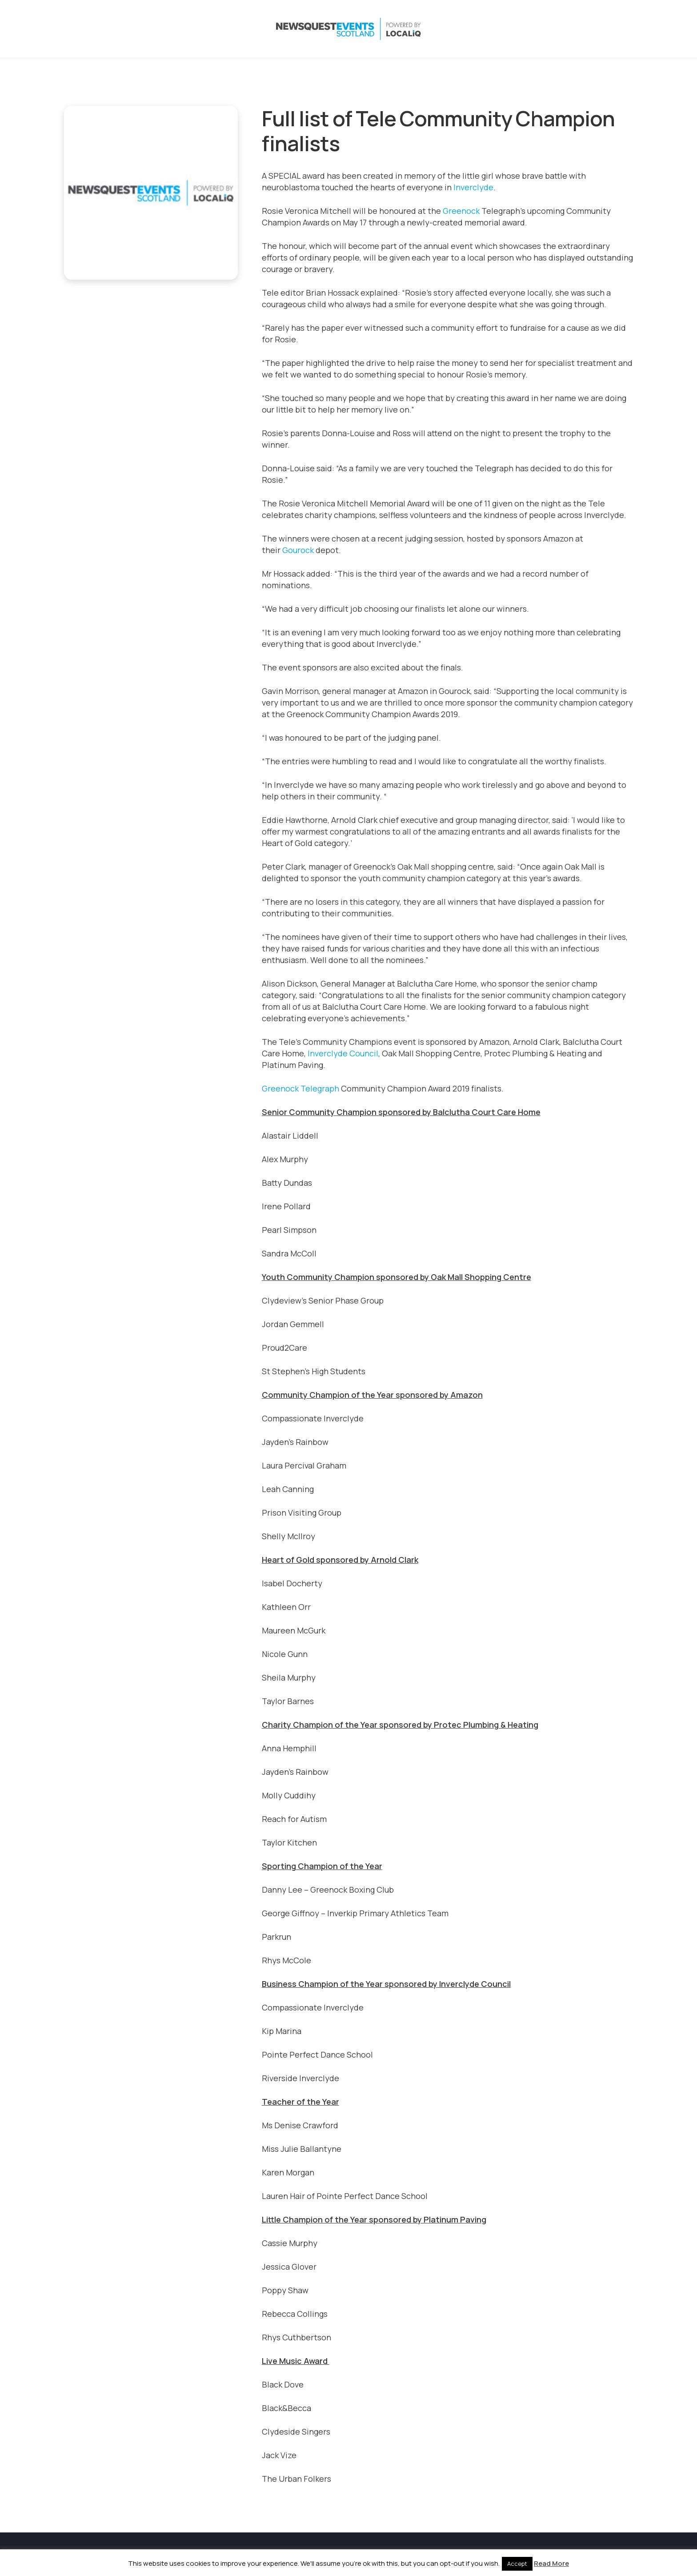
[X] (554, 29)
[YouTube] (607, 29)
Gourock (298, 550)
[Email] (625, 29)
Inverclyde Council (343, 1053)
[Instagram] (572, 29)
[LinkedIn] (589, 29)
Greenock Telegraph (300, 1088)
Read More (551, 2563)
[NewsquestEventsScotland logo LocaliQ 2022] (152, 29)
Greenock (461, 210)
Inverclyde (473, 187)
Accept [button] (517, 2564)
